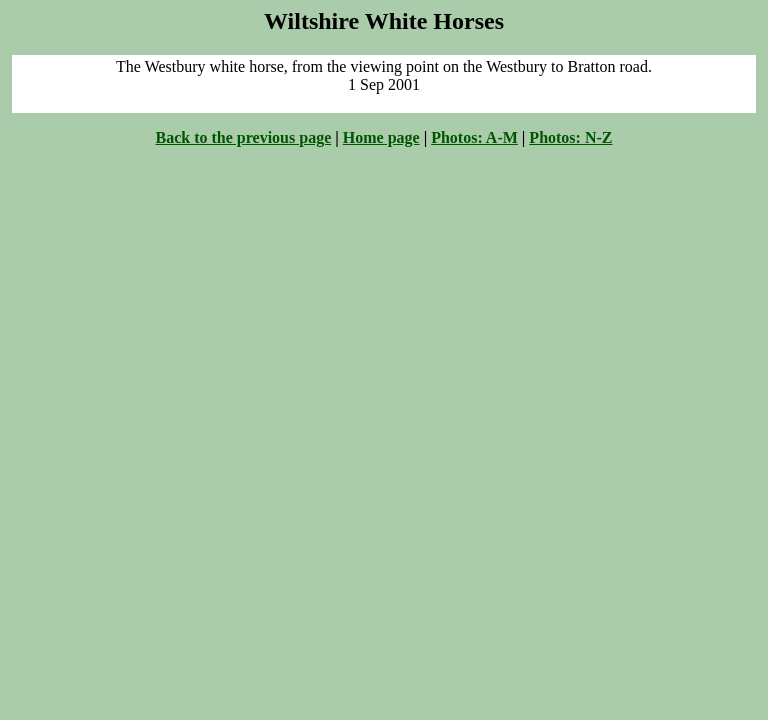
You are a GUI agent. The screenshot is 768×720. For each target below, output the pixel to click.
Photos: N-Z (570, 137)
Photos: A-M (474, 137)
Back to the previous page (244, 137)
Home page (381, 137)
